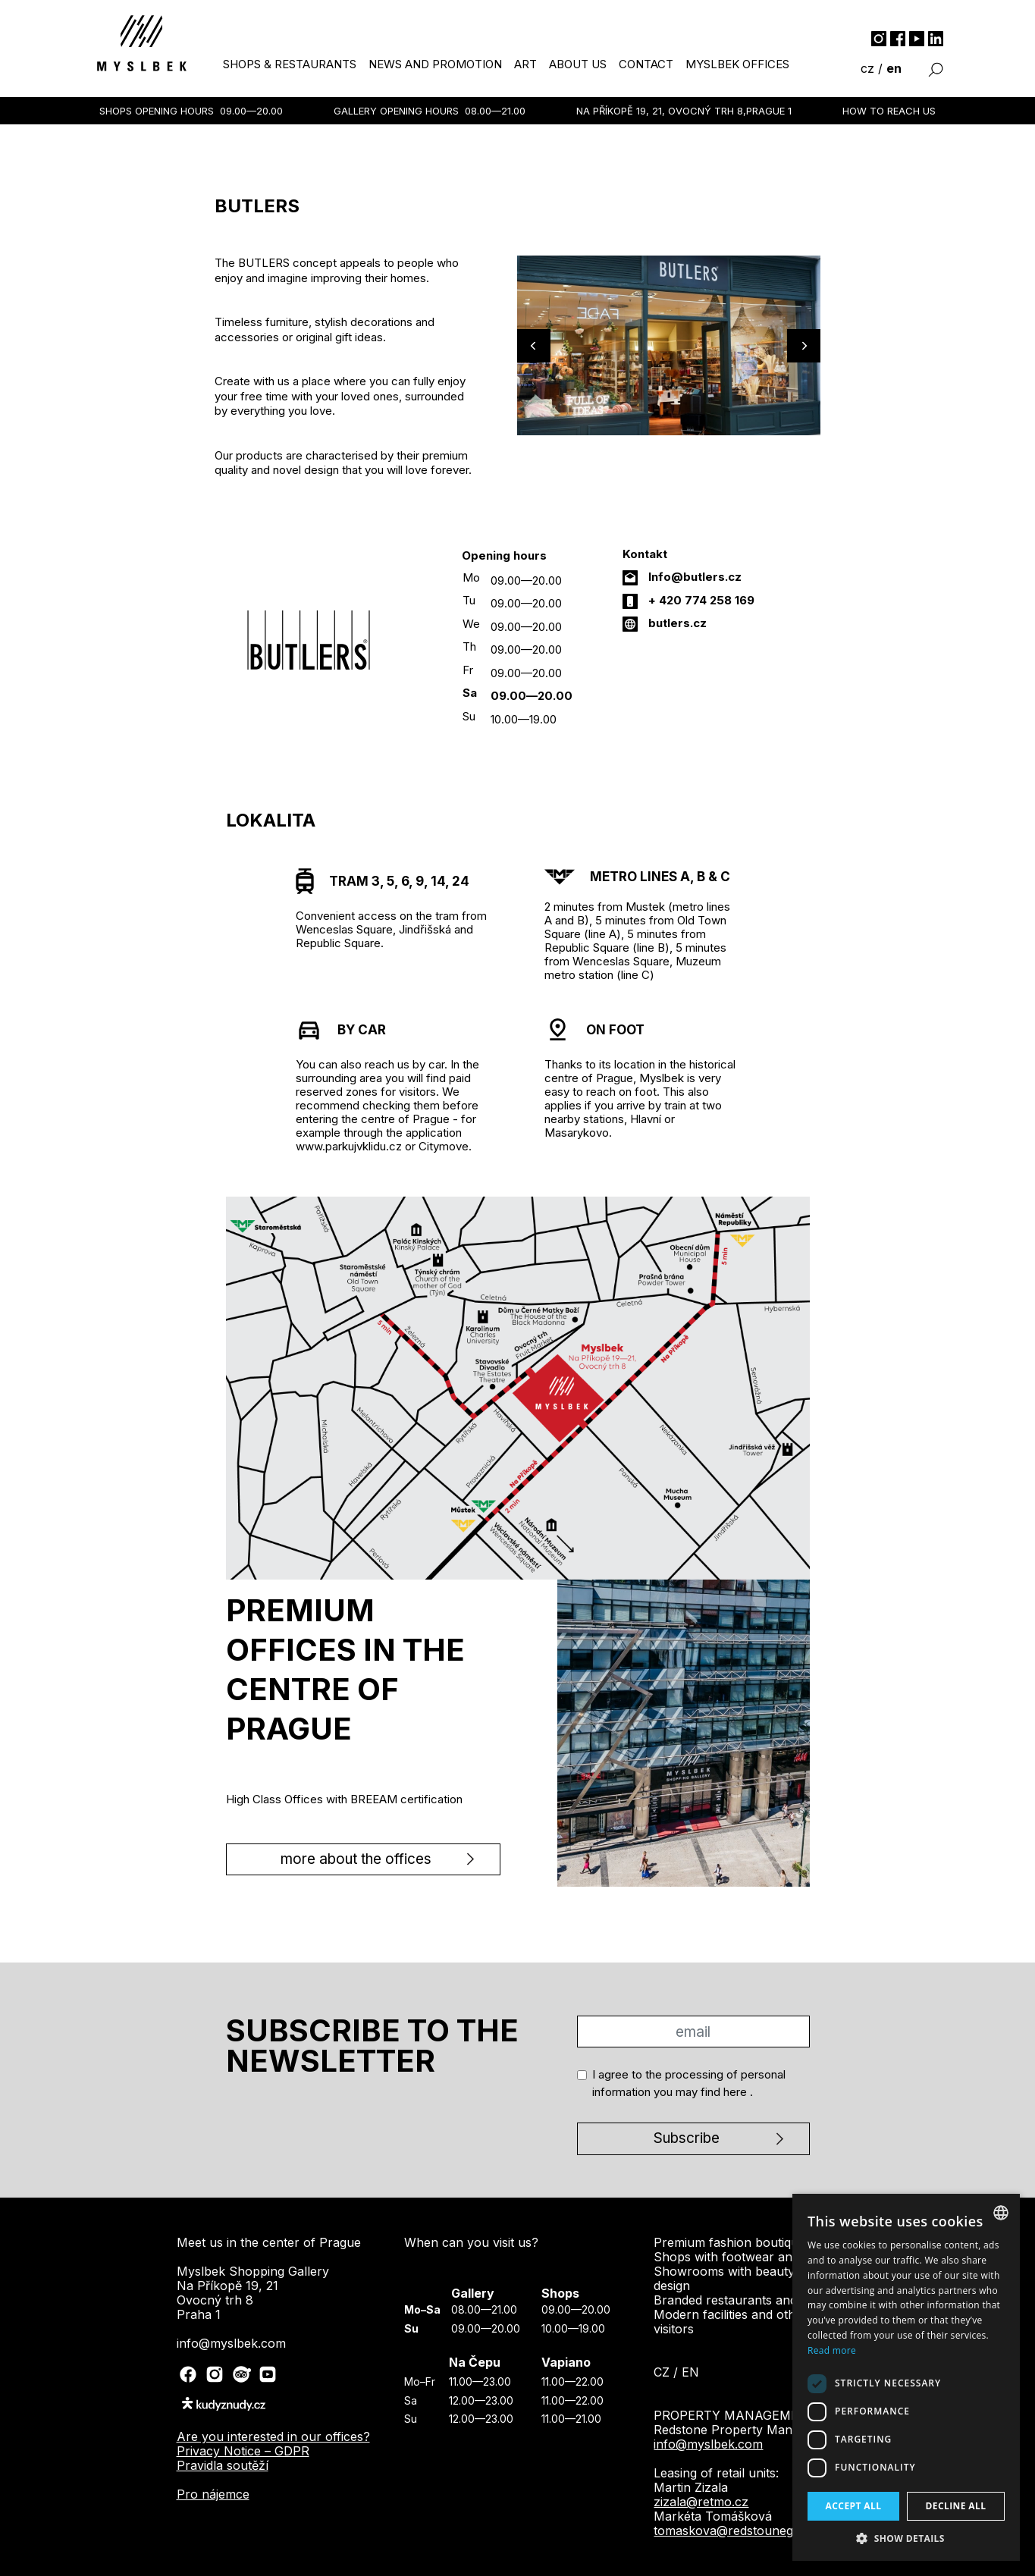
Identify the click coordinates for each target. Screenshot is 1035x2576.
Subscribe (687, 2138)
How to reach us (889, 111)
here (736, 2092)
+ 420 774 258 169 (701, 600)
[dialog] (906, 2377)
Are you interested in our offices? (273, 2436)
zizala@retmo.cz (701, 2501)
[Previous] (533, 345)
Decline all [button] (956, 2505)
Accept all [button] (854, 2505)
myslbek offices (737, 64)
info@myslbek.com (708, 2444)
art (525, 64)
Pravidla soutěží (222, 2465)
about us (578, 64)
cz (867, 68)
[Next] (803, 345)
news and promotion (435, 64)
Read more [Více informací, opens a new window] (832, 2350)
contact (646, 64)
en (894, 68)
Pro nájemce (213, 2494)
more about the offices (356, 1859)
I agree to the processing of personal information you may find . (689, 2083)
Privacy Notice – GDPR (243, 2450)
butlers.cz (677, 623)
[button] (906, 2538)
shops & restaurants (289, 64)
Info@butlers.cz (695, 576)
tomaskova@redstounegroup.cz (746, 2530)
